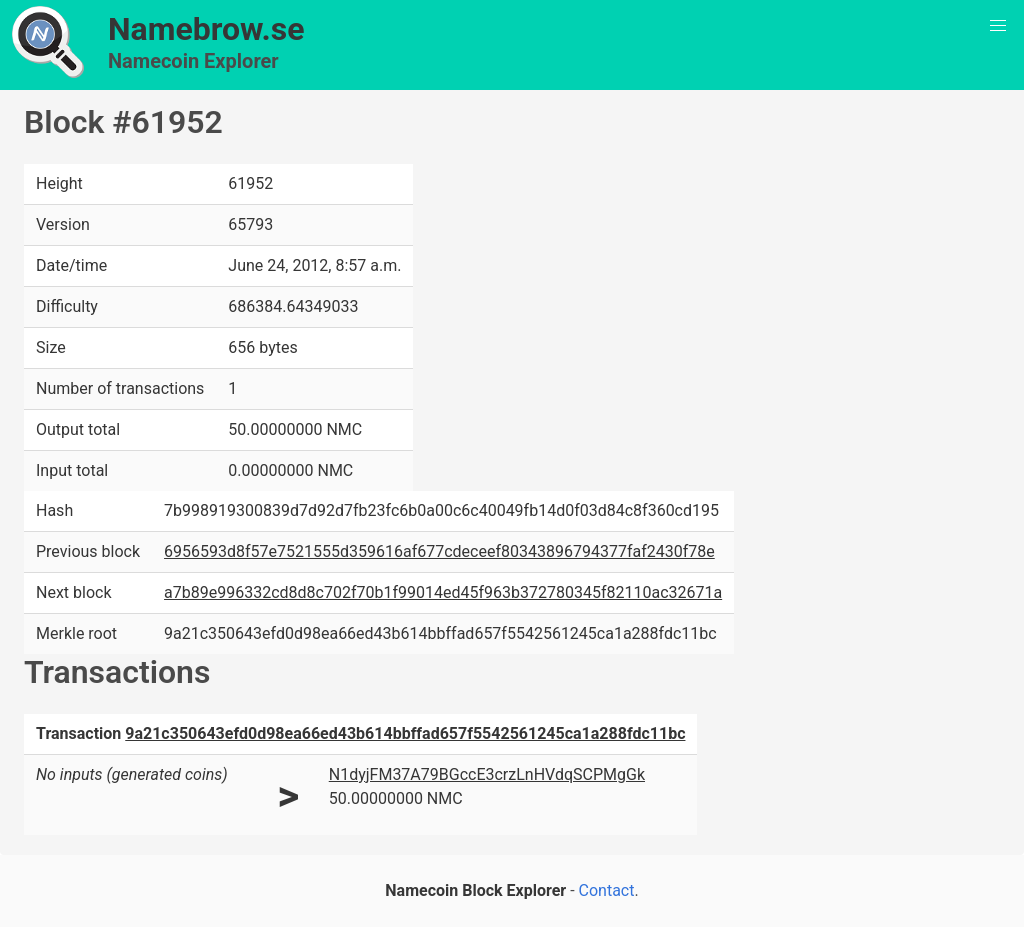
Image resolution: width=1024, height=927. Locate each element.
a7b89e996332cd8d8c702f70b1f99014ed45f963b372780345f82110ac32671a (443, 592)
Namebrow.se (206, 29)
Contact (607, 890)
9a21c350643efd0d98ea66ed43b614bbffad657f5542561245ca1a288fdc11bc (405, 733)
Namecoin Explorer (193, 61)
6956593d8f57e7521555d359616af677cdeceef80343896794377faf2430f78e (439, 551)
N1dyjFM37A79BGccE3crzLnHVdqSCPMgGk (487, 774)
